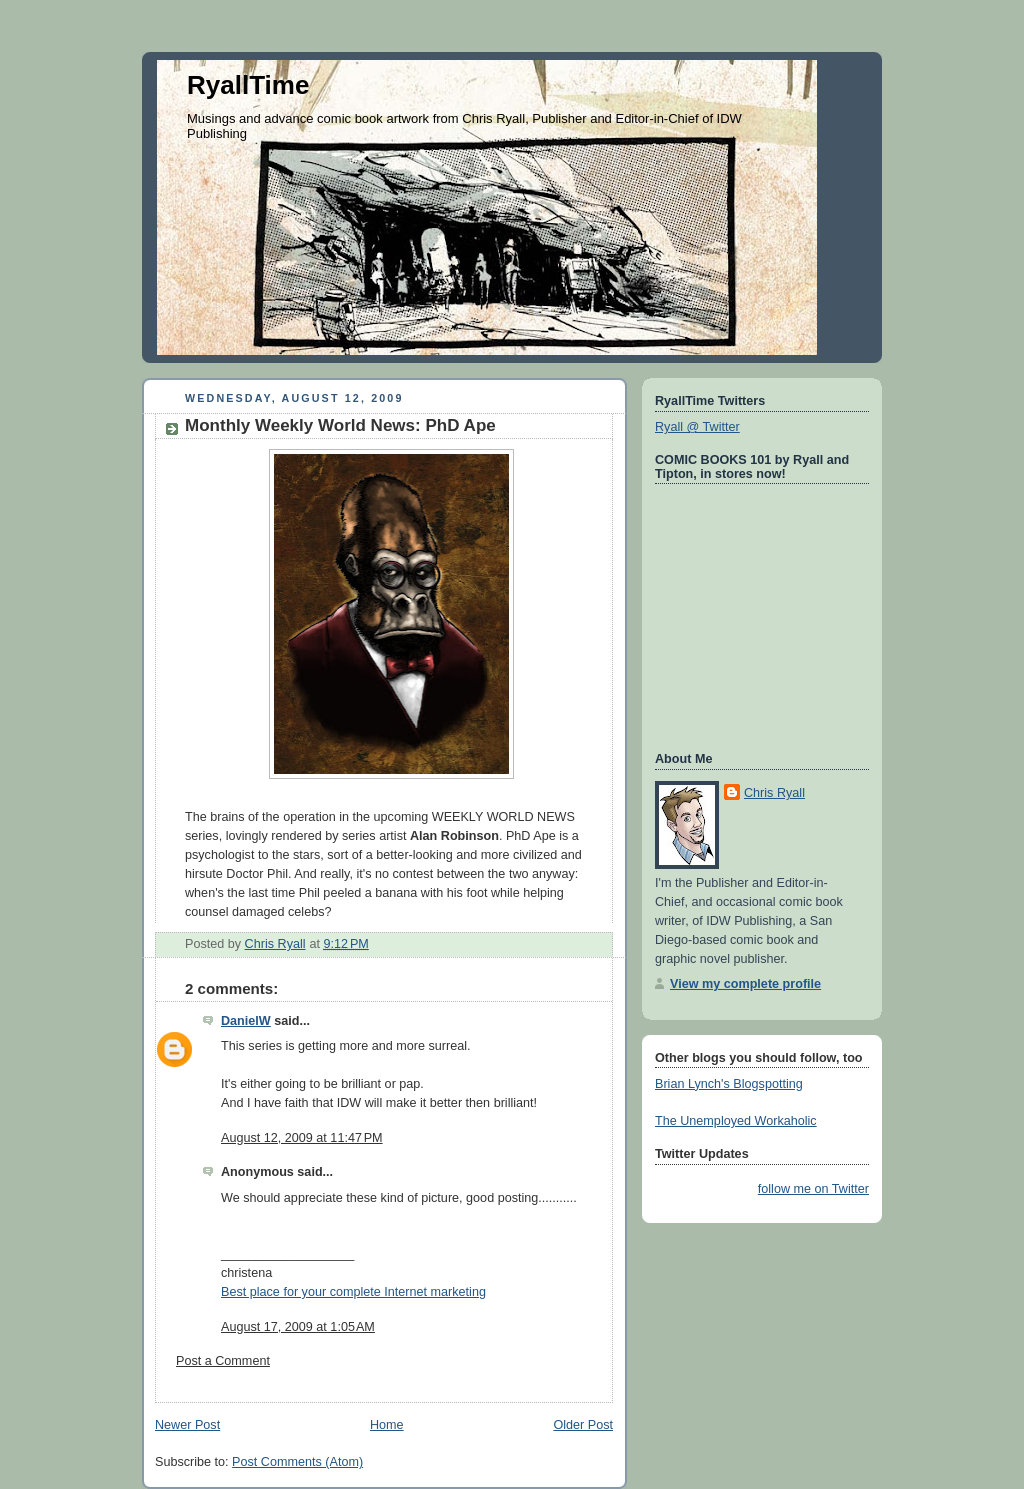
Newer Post (187, 1425)
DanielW (246, 1021)
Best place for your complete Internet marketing (353, 1292)
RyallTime (248, 85)
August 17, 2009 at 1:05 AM (298, 1327)
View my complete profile (745, 984)
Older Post (583, 1425)
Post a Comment (223, 1361)
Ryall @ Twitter (697, 427)
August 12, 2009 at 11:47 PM (302, 1138)
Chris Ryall (774, 793)
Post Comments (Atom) (297, 1462)
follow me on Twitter (813, 1189)
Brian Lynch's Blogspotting (729, 1084)
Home (387, 1425)
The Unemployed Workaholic (736, 1121)
